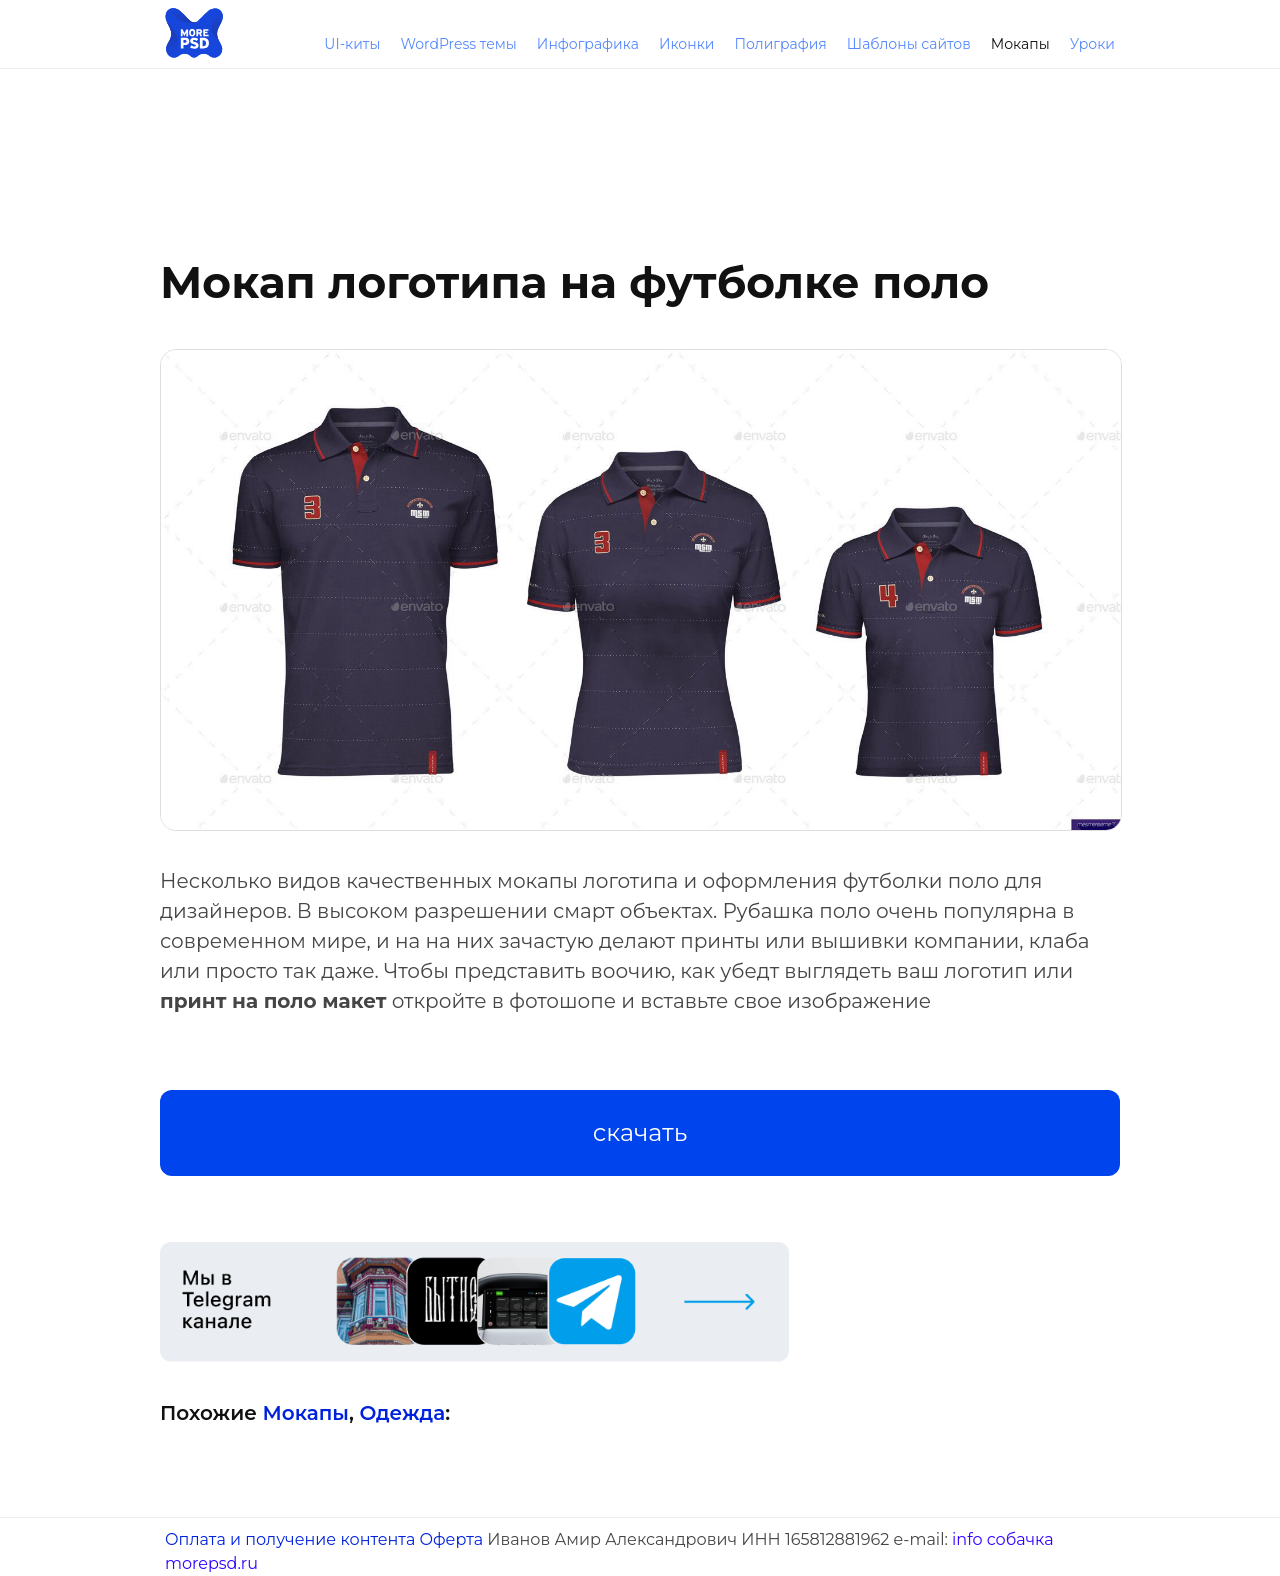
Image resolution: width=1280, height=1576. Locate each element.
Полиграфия (780, 44)
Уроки (1092, 44)
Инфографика (588, 44)
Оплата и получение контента (290, 1539)
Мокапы (1020, 44)
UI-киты (352, 44)
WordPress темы (458, 44)
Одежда (402, 1413)
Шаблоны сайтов (909, 44)
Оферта (451, 1539)
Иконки (687, 44)
